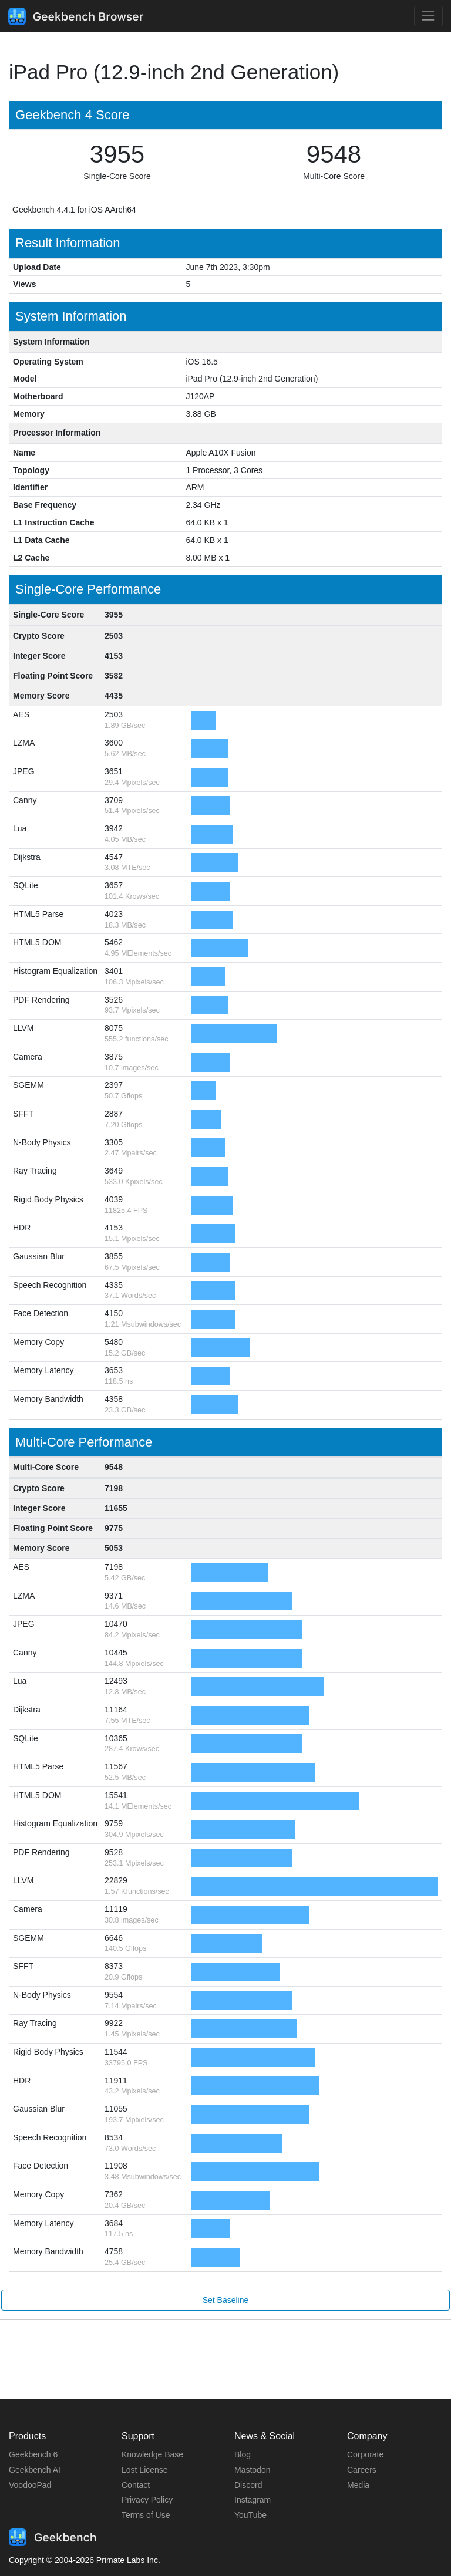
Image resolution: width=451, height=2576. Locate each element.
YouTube (250, 2515)
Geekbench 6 (33, 2454)
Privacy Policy (147, 2499)
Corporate (365, 2454)
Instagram (252, 2499)
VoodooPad (30, 2485)
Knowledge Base (152, 2454)
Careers (361, 2469)
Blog (242, 2454)
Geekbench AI (34, 2469)
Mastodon (252, 2469)
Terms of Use (146, 2515)
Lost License (145, 2469)
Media (358, 2485)
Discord (248, 2485)
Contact (136, 2485)
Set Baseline (226, 2300)
